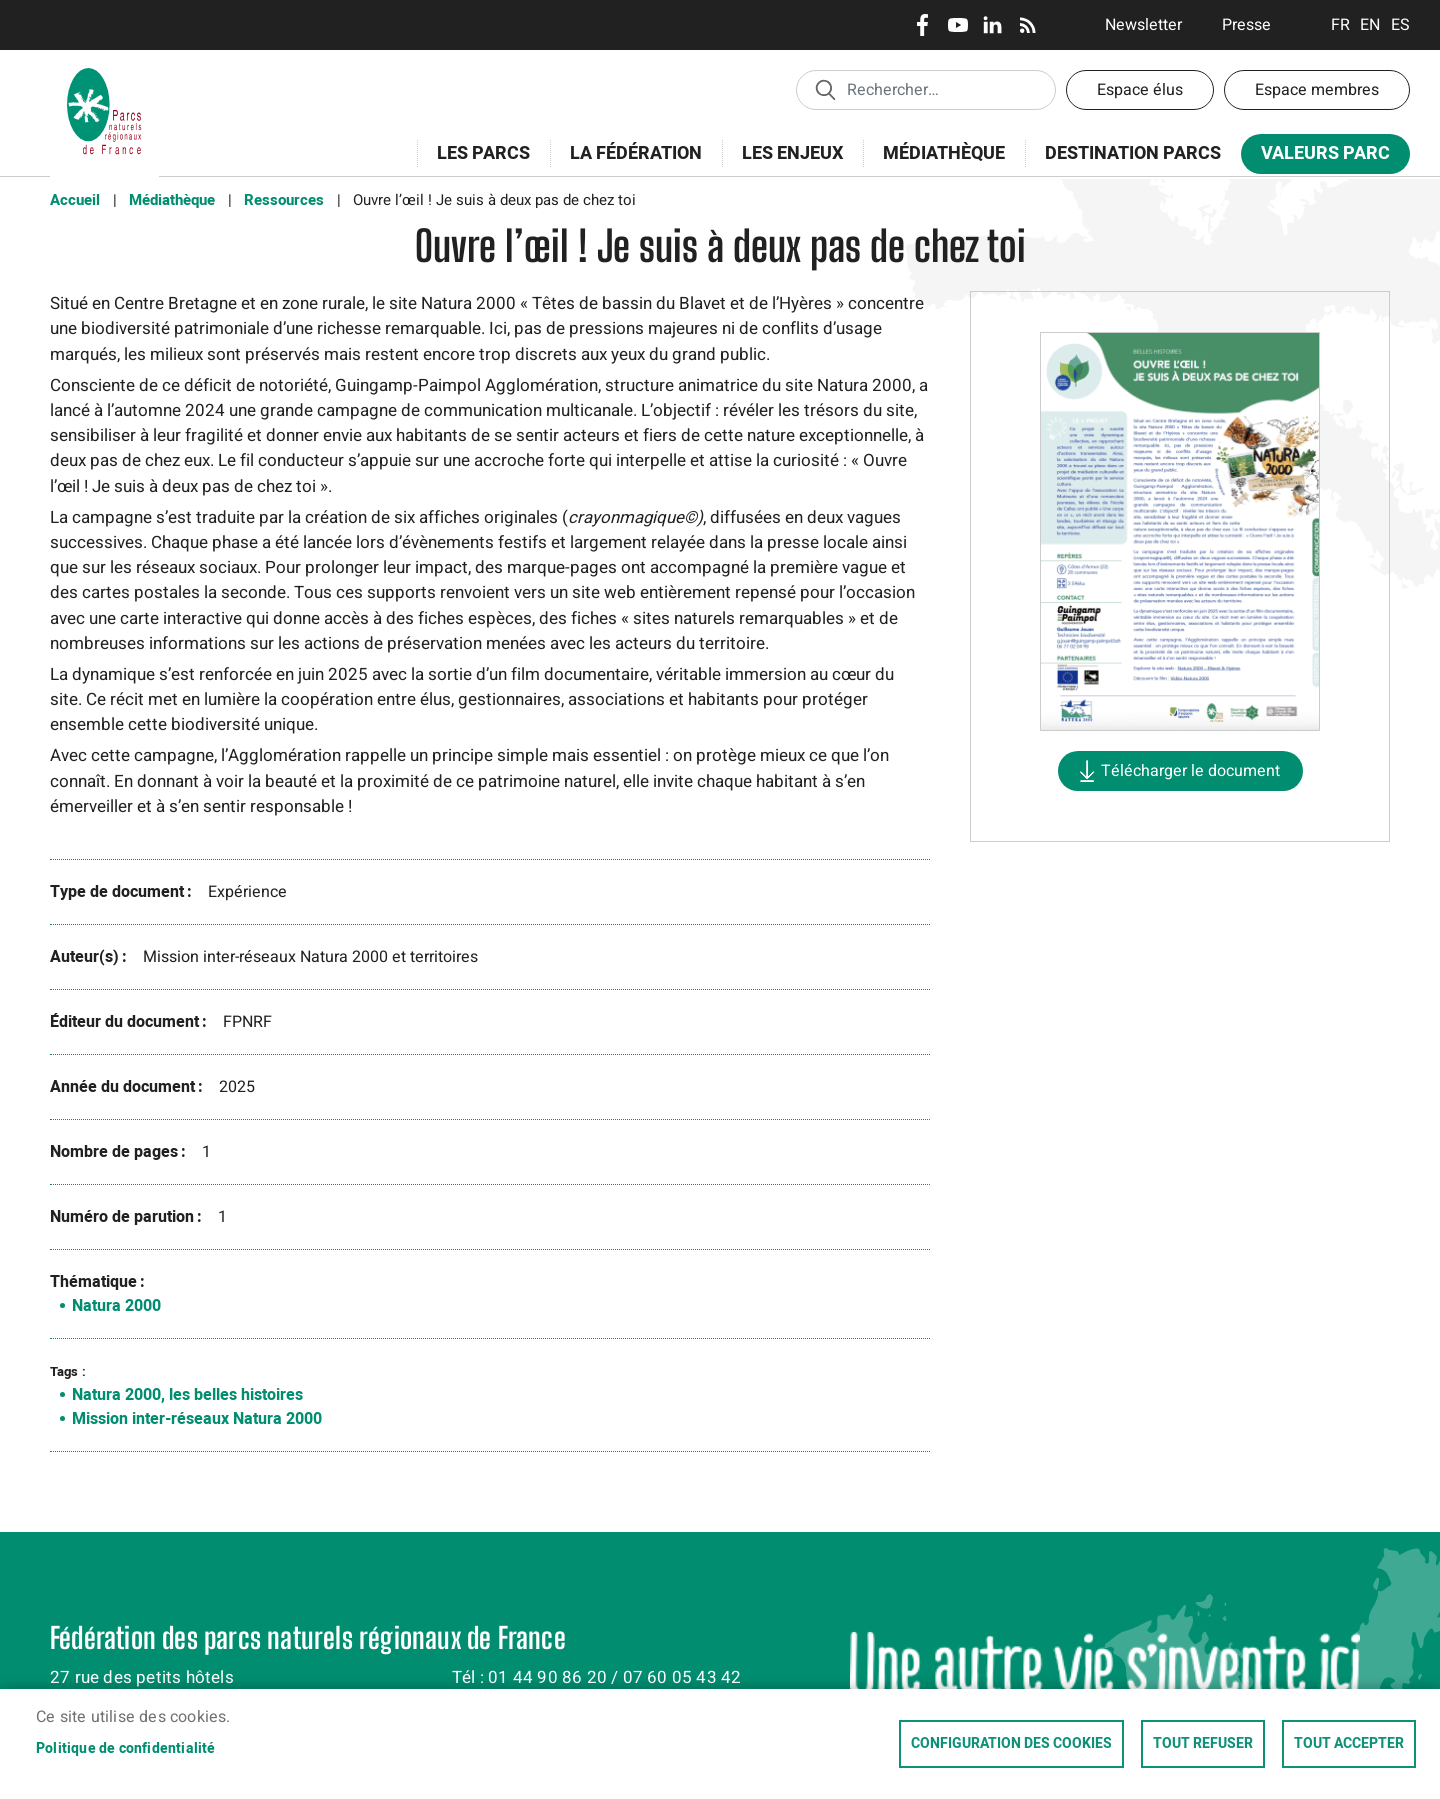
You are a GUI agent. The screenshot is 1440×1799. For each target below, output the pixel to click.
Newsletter (1143, 25)
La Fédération (629, 164)
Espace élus (1140, 90)
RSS (1027, 25)
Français (1340, 25)
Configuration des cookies (1011, 1744)
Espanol (1400, 25)
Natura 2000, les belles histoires (187, 1395)
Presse (1246, 25)
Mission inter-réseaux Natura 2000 (197, 1419)
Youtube (957, 25)
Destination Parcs (1133, 153)
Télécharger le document (1190, 771)
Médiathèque (944, 153)
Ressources (284, 200)
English (1370, 25)
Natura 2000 (116, 1306)
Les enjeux (786, 164)
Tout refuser (1203, 1744)
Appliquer (825, 89)
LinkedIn (992, 25)
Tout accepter (1349, 1744)
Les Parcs (477, 164)
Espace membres (1317, 90)
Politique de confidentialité (126, 1749)
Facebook (922, 25)
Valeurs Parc (1319, 157)
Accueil (75, 200)
